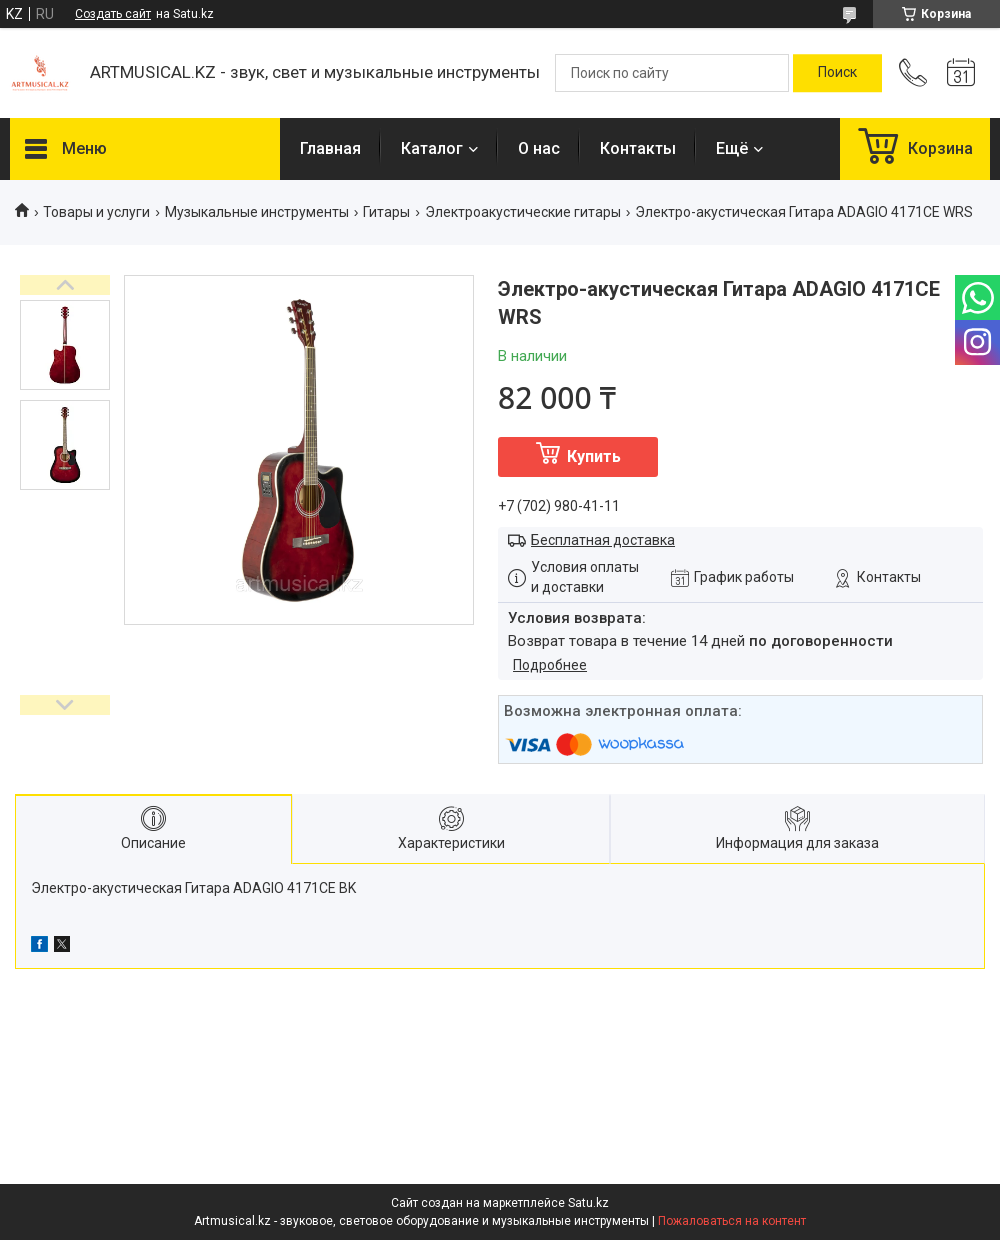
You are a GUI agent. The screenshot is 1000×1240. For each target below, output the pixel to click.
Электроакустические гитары (523, 212)
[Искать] (837, 73)
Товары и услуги (96, 212)
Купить (594, 456)
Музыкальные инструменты (257, 212)
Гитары (386, 212)
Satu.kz (588, 1203)
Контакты (638, 148)
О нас (539, 148)
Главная (330, 148)
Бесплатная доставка (603, 540)
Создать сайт (113, 14)
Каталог (432, 148)
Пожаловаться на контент (732, 1221)
